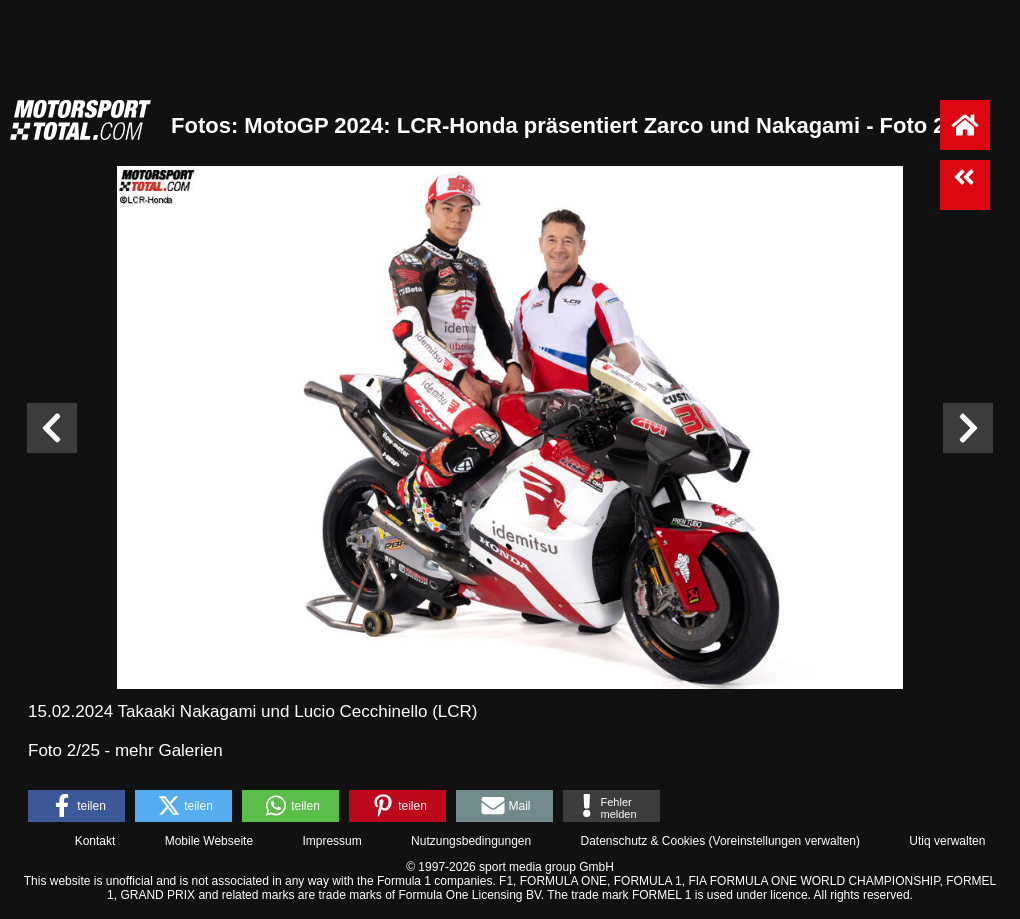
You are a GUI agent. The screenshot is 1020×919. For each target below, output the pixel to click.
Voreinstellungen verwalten (784, 841)
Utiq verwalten (947, 841)
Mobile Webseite (209, 841)
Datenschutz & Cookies (642, 841)
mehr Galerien (169, 750)
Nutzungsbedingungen (471, 841)
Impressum (331, 841)
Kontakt (95, 841)
